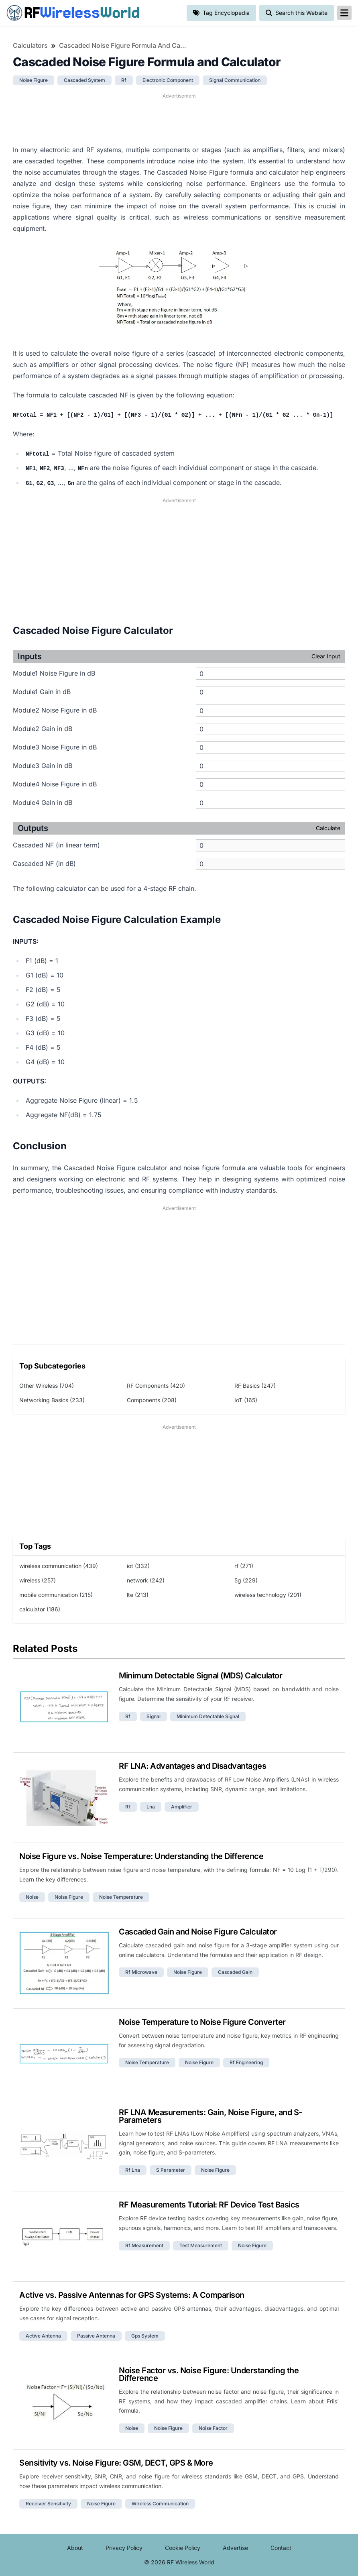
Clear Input (325, 656)
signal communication (234, 80)
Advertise (235, 2547)
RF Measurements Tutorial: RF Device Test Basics (209, 2204)
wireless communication (160, 2504)
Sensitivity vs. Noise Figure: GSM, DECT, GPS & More (116, 2463)
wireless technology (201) (267, 1594)
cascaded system (84, 80)
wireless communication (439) (58, 1565)
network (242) (146, 1580)
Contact (281, 2547)
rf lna (132, 2170)
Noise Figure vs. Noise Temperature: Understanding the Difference (141, 1856)
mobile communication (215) (56, 1594)
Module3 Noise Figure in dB (55, 747)
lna (150, 1807)
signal (153, 1716)
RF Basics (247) (255, 1385)
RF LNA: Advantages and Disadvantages (192, 1766)
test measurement (200, 2245)
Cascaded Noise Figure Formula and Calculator (123, 45)
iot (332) (138, 1565)
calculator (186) (39, 1609)
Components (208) (152, 1400)
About (75, 2547)
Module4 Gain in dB (42, 802)
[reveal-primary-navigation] (344, 13)
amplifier (181, 1807)
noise (32, 1897)
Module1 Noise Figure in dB (54, 673)
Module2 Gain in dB (42, 729)
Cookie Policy (182, 2547)
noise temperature (121, 1897)
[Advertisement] (179, 118)
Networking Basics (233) (52, 1400)
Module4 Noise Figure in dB (55, 784)
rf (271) (243, 1565)
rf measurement (144, 2245)
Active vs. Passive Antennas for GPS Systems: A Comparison (131, 2295)
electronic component (167, 80)
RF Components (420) (156, 1385)
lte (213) (137, 1594)
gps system (145, 2336)
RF (73, 12)
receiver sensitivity (48, 2504)
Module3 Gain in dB (42, 766)
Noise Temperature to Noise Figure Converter (202, 2022)
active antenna (43, 2336)
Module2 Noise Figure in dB (55, 710)
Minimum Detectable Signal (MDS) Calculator (200, 1675)
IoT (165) (245, 1400)
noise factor (213, 2428)
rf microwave (141, 1972)
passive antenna (96, 2336)
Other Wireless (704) (46, 1385)
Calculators (30, 45)
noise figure (33, 80)
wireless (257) (37, 1580)
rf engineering (246, 2062)
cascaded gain (235, 1972)
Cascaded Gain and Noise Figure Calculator (198, 1932)
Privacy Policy (124, 2547)
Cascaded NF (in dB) (44, 863)
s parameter (170, 2170)
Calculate (328, 828)
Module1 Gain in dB (42, 692)
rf (123, 80)
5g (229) (246, 1580)
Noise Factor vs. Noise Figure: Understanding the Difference (209, 2374)
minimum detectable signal (208, 1716)
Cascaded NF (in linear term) (56, 845)
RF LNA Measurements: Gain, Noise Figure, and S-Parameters (210, 2116)
